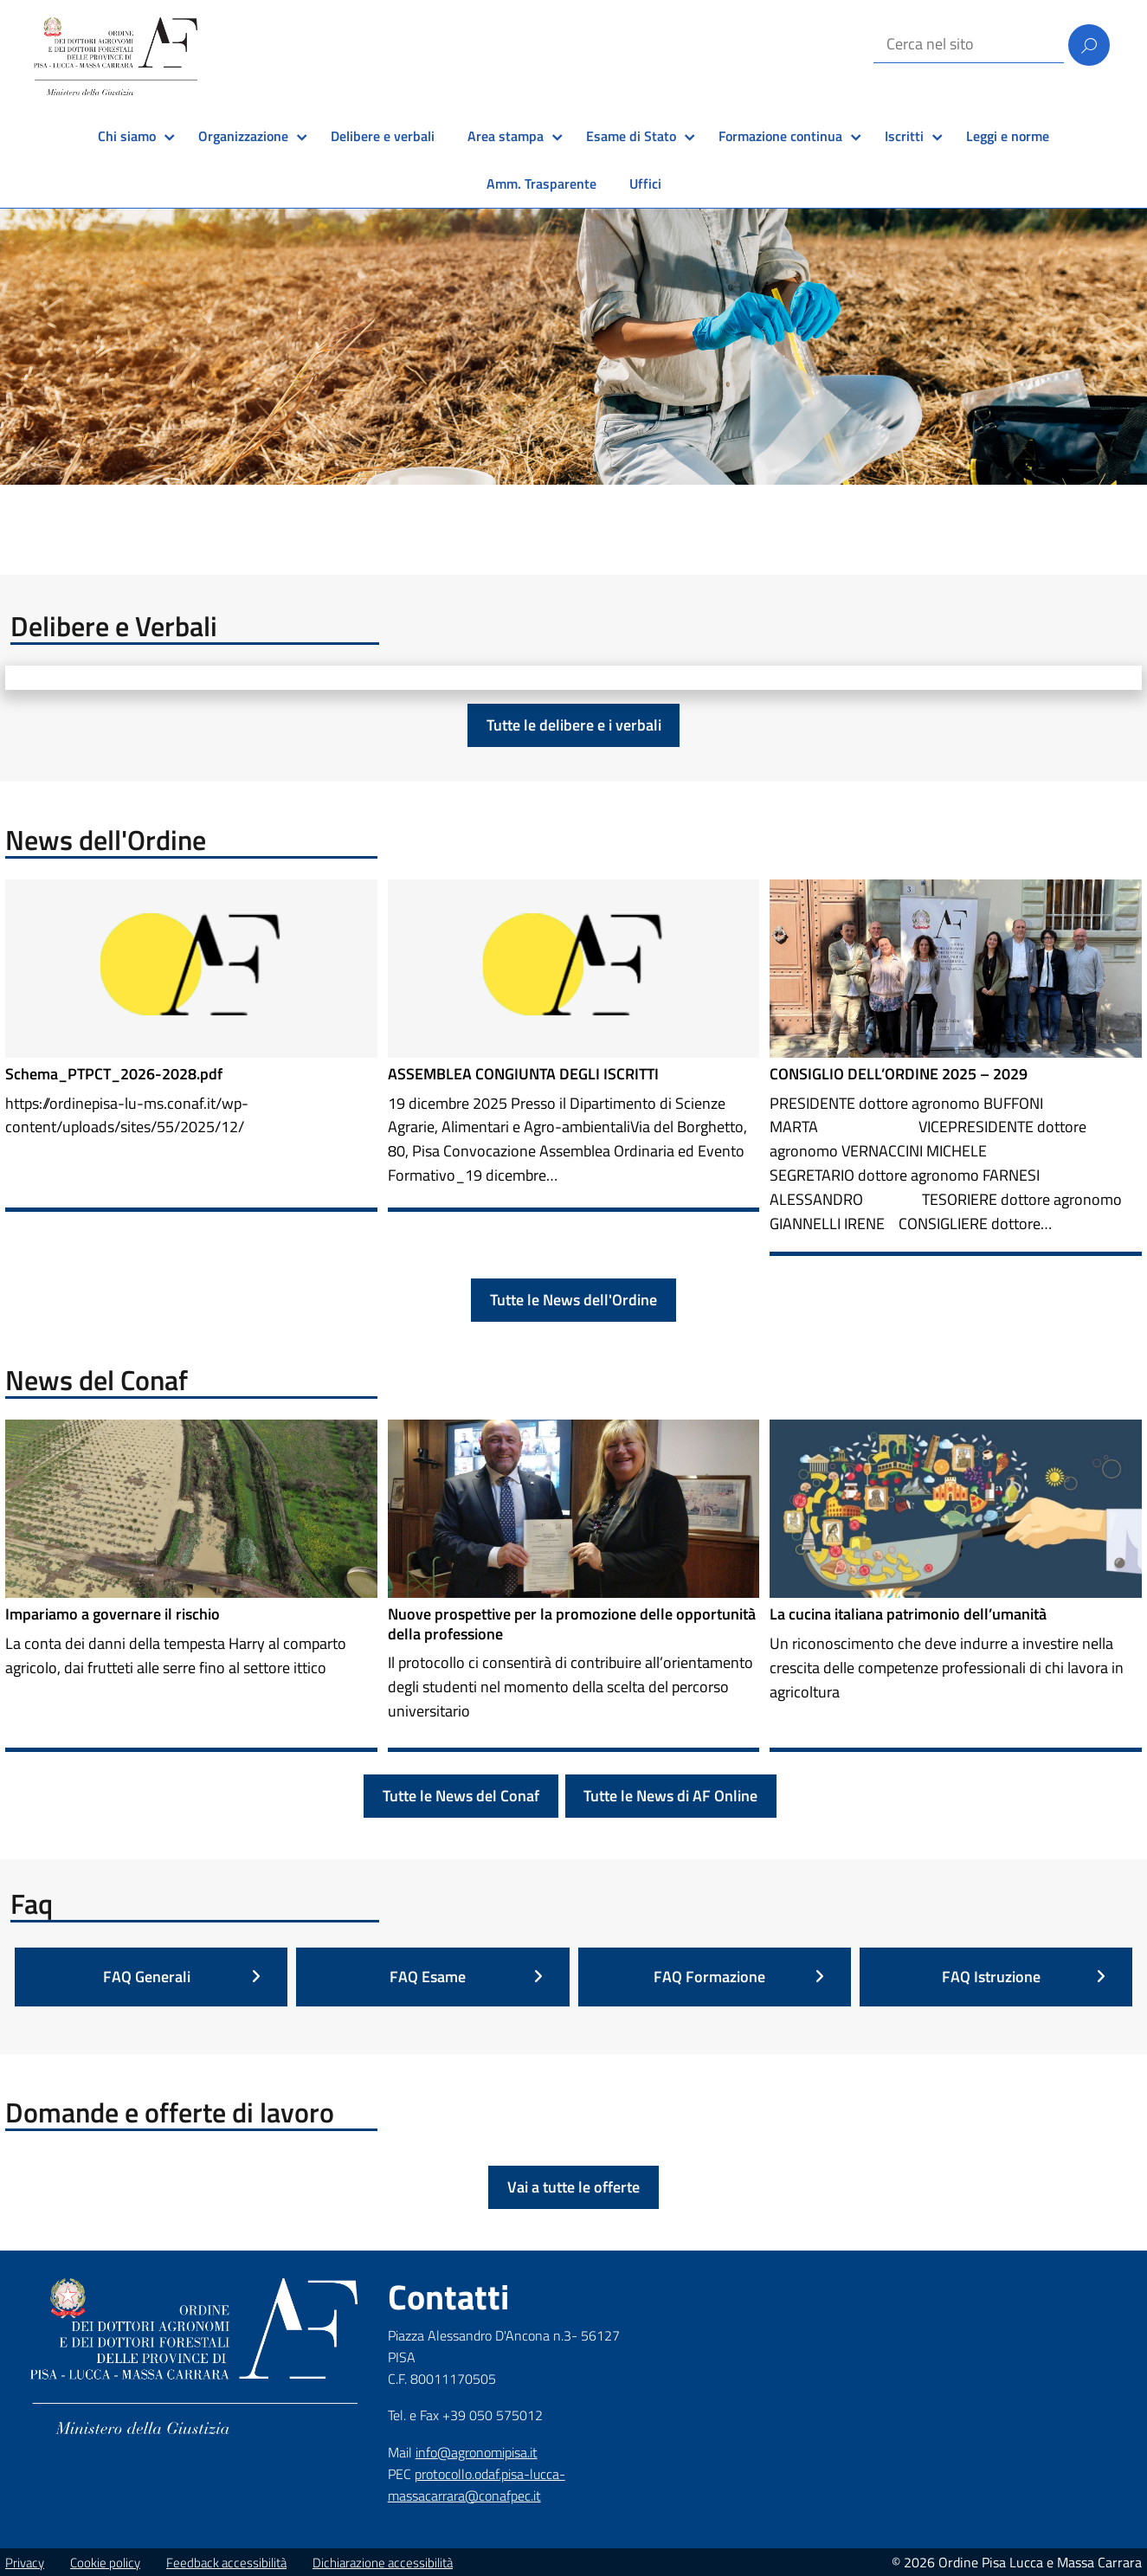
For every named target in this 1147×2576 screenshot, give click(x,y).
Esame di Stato (631, 136)
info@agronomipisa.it (477, 2452)
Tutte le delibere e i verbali (574, 725)
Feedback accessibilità (226, 2563)
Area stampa (505, 136)
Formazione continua (780, 136)
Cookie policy (105, 2563)
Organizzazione (243, 136)
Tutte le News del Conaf (461, 1795)
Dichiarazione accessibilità (383, 2563)
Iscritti (904, 136)
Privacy (24, 2563)
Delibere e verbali (383, 136)
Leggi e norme (1007, 136)
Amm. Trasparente (541, 183)
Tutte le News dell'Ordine (573, 1299)
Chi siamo (127, 136)
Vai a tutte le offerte (573, 2187)
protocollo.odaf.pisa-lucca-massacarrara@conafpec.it (476, 2484)
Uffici (645, 183)
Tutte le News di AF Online (670, 1795)
